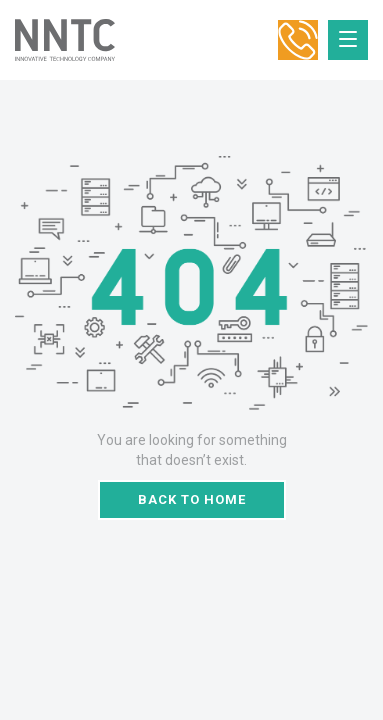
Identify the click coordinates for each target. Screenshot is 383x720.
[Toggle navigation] (348, 40)
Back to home (192, 499)
